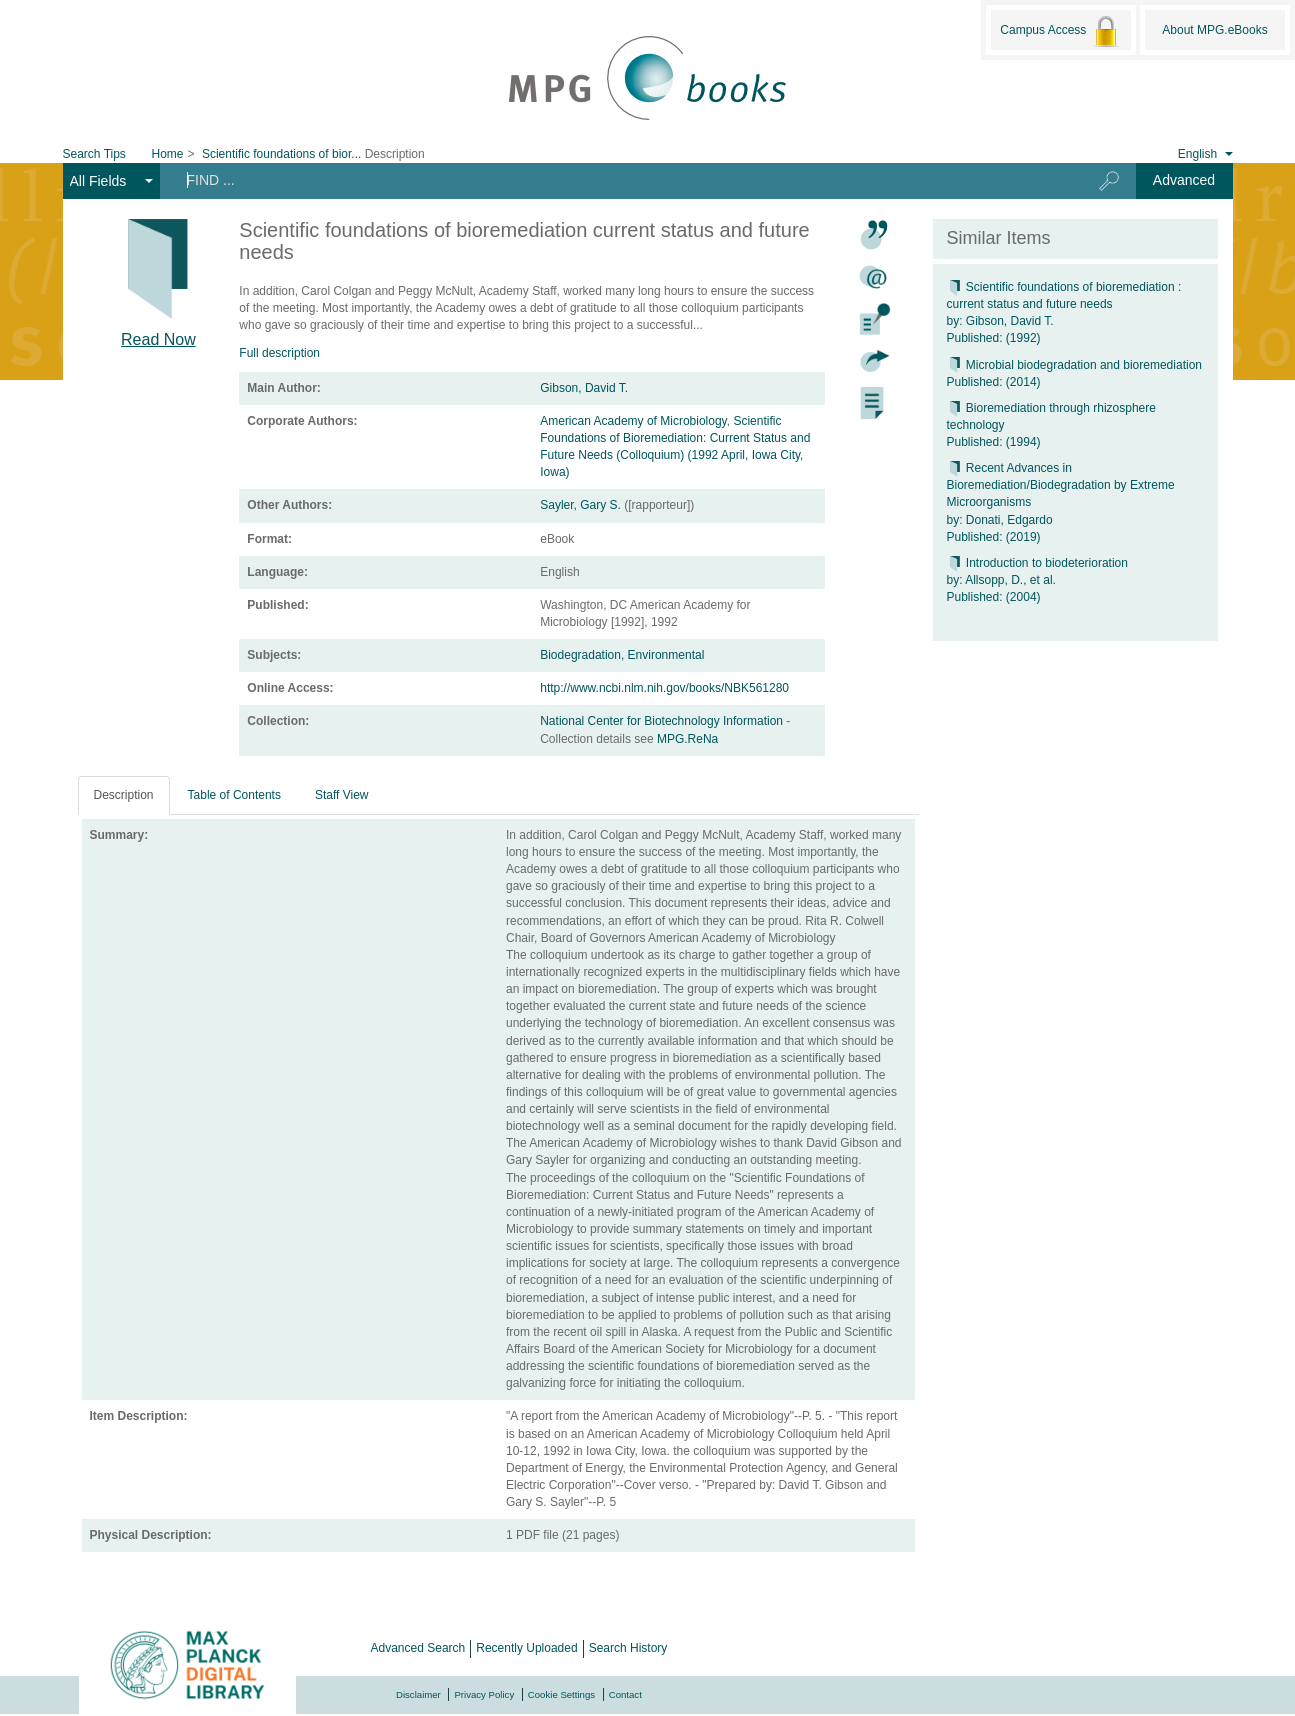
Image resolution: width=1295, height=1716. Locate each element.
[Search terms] (614, 180)
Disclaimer (418, 1694)
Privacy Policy (484, 1694)
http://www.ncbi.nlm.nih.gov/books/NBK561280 (664, 688)
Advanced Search (418, 1648)
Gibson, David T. (584, 388)
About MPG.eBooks (1214, 30)
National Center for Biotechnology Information (663, 721)
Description (124, 795)
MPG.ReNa (687, 739)
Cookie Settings (561, 1694)
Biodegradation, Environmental (622, 655)
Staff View (342, 795)
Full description (279, 353)
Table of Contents (234, 795)
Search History (628, 1648)
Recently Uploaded (526, 1648)
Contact (625, 1694)
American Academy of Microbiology (633, 421)
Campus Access (1060, 31)
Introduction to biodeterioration (1037, 563)
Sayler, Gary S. (580, 505)
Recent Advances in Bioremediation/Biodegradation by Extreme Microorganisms (1061, 485)
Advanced (1184, 180)
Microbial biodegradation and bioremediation (1074, 365)
